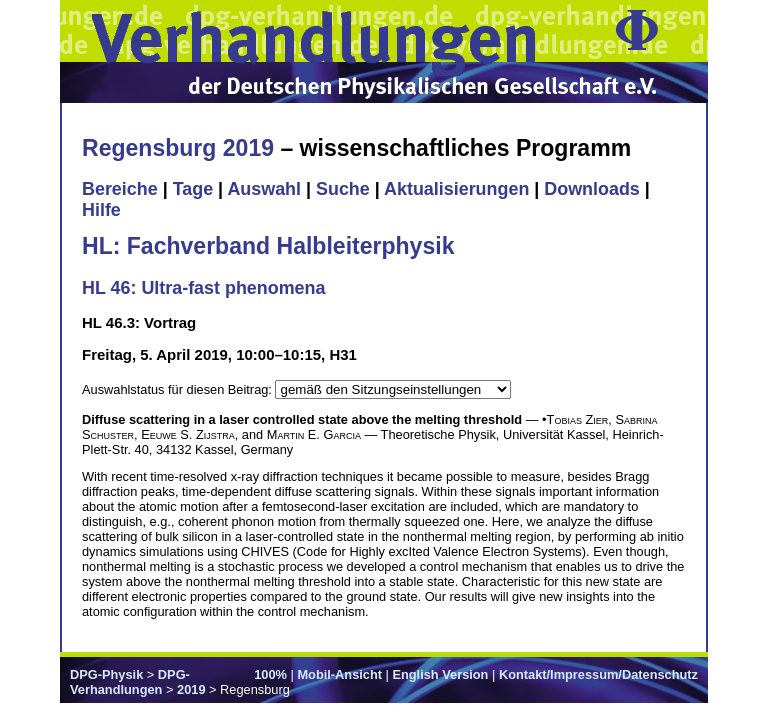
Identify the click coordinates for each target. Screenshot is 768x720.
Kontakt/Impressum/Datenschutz (598, 674)
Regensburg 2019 (178, 148)
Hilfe (101, 210)
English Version (440, 674)
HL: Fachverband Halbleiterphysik (268, 246)
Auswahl (264, 189)
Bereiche (120, 189)
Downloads (592, 189)
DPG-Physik (106, 674)
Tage (193, 189)
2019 (191, 689)
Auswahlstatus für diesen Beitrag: (178, 389)
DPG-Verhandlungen (130, 682)
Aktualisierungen (456, 189)
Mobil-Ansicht (339, 674)
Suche (343, 189)
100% (270, 674)
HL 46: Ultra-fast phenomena (203, 288)
